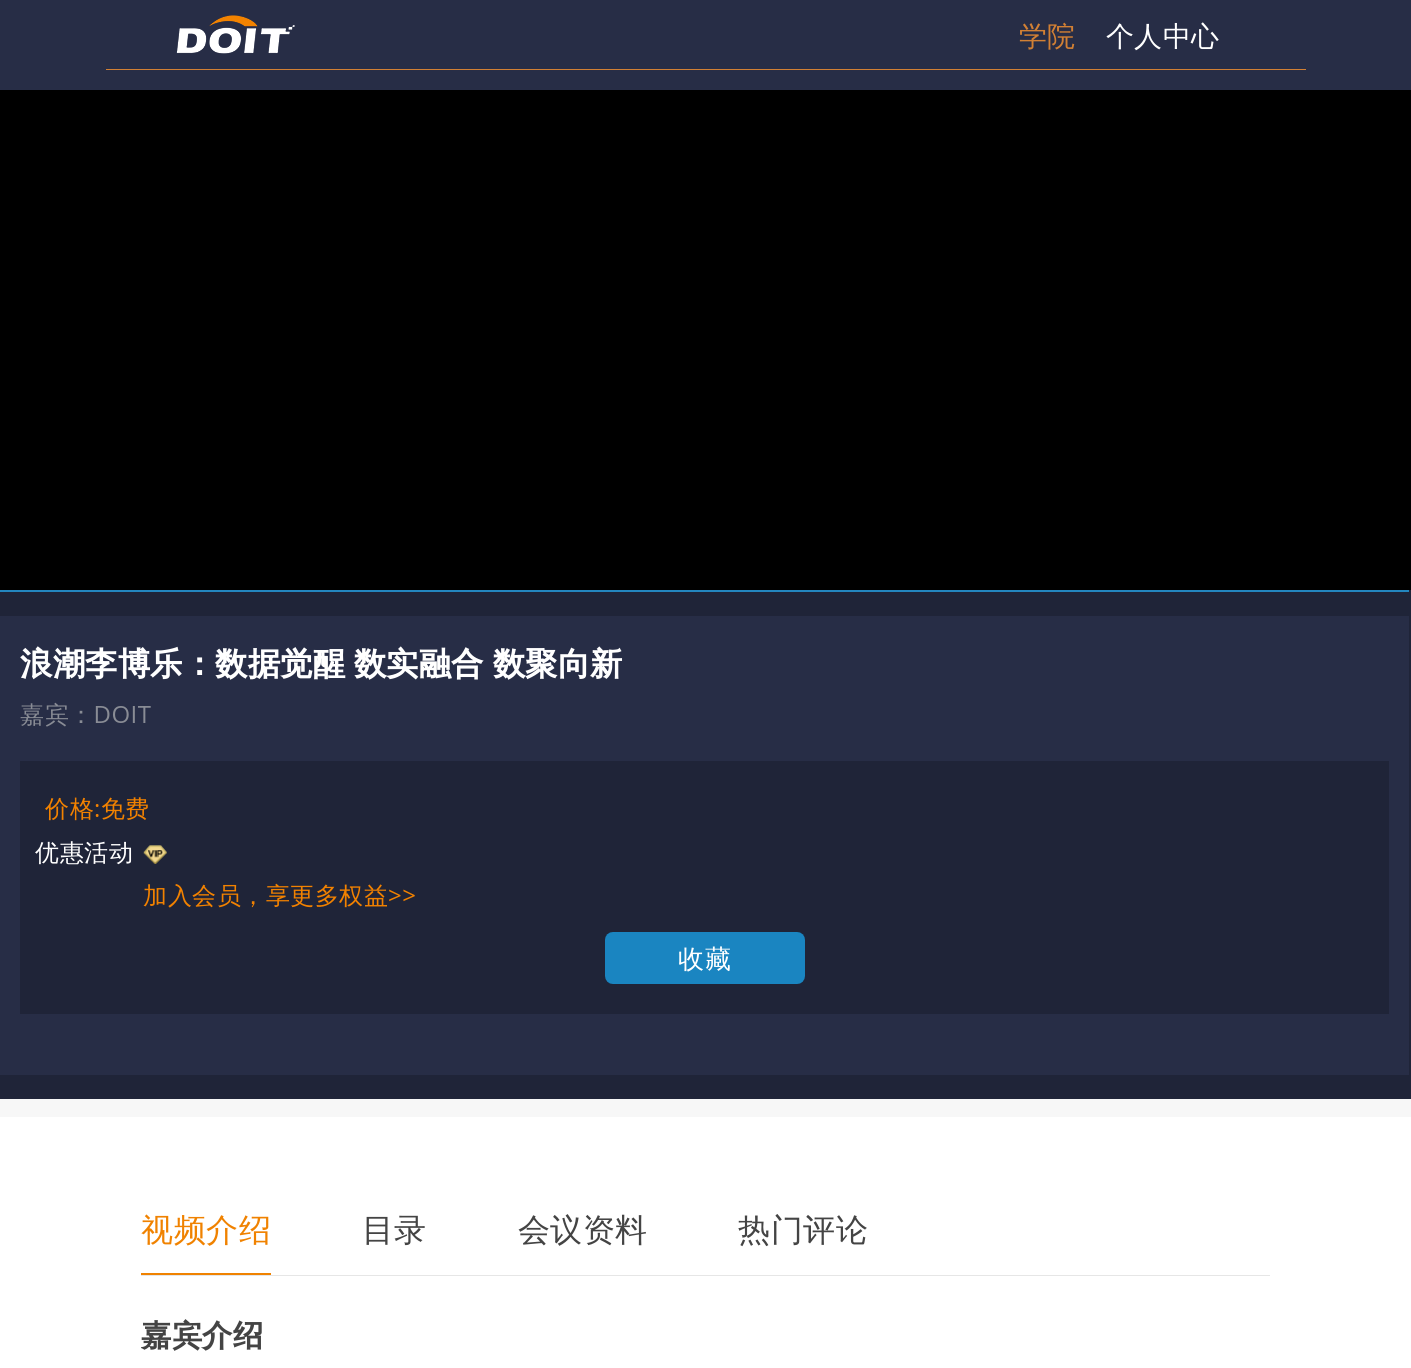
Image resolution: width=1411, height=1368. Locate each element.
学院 (1047, 35)
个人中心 (1163, 35)
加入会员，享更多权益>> (279, 894)
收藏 (704, 958)
